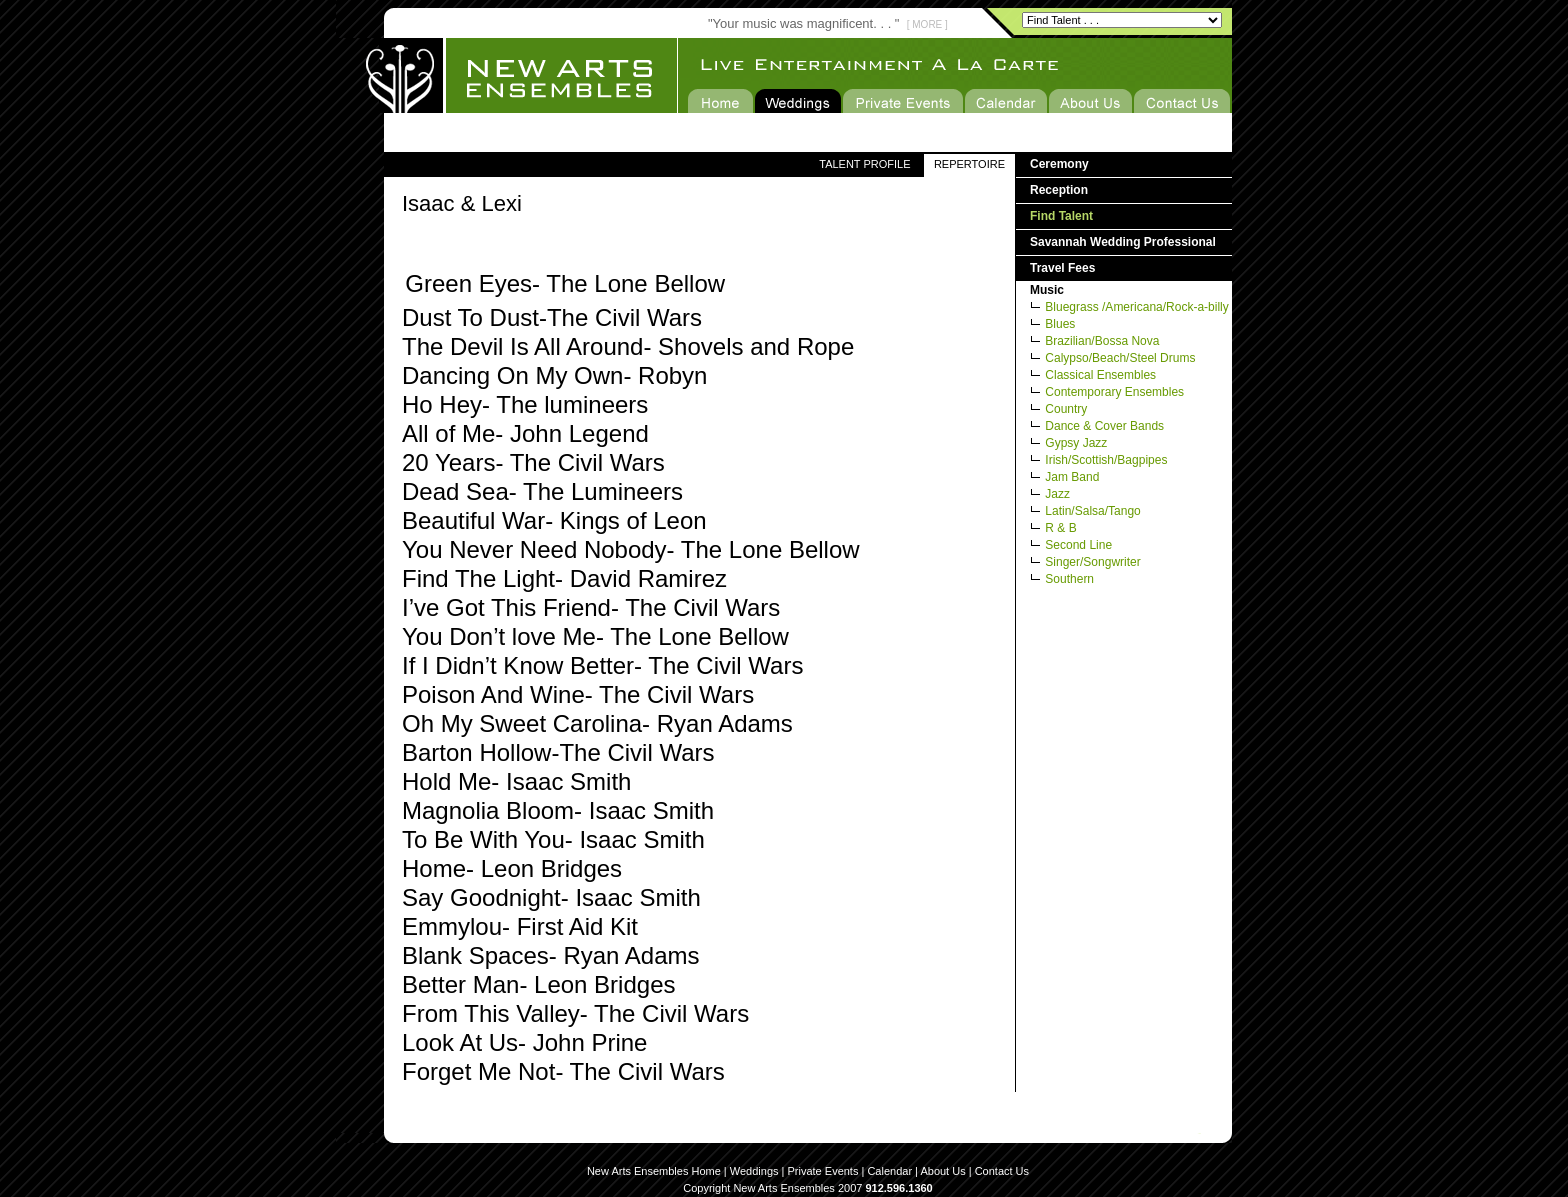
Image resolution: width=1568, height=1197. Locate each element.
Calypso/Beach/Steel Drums (1120, 358)
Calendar (889, 1171)
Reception (1059, 190)
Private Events (823, 1171)
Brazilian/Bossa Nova (1102, 341)
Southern (1069, 579)
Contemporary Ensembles (1114, 392)
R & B (1060, 528)
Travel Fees (1062, 268)
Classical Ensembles (1100, 375)
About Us (942, 1171)
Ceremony (1059, 164)
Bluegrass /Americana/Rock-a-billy (1136, 307)
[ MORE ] (927, 24)
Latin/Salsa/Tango (1092, 511)
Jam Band (1072, 477)
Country (1066, 409)
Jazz (1057, 494)
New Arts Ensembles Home (654, 1171)
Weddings (754, 1171)
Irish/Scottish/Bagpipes (1106, 460)
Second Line (1078, 545)
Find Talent (1061, 216)
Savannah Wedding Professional (1123, 242)
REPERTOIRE (969, 164)
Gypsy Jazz (1076, 443)
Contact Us (1002, 1171)
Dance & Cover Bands (1104, 426)
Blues (1060, 324)
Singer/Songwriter (1092, 562)
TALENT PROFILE (864, 164)
